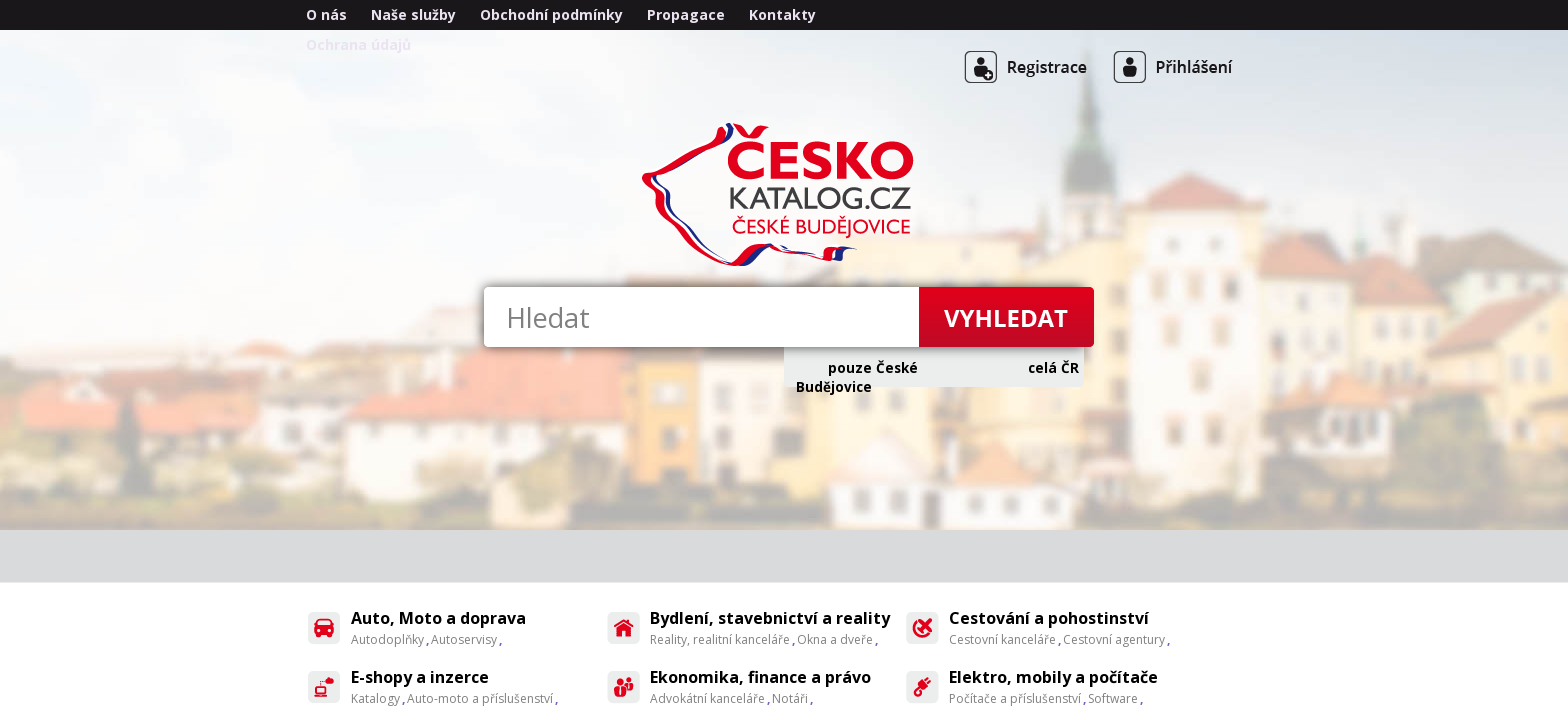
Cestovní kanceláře (1002, 639)
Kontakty (782, 14)
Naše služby (413, 14)
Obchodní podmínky (551, 14)
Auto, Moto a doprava (438, 618)
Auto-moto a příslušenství (480, 698)
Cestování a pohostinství (1049, 618)
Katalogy (375, 698)
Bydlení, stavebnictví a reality (770, 618)
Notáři (790, 698)
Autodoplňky (387, 639)
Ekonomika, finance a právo (760, 677)
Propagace (686, 14)
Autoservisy (464, 639)
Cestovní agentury (1114, 639)
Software (1113, 698)
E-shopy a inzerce (420, 677)
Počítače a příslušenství (1015, 698)
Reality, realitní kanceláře (720, 639)
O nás (326, 14)
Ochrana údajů (358, 44)
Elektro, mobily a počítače (1053, 677)
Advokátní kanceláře (707, 698)
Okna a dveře (835, 639)
